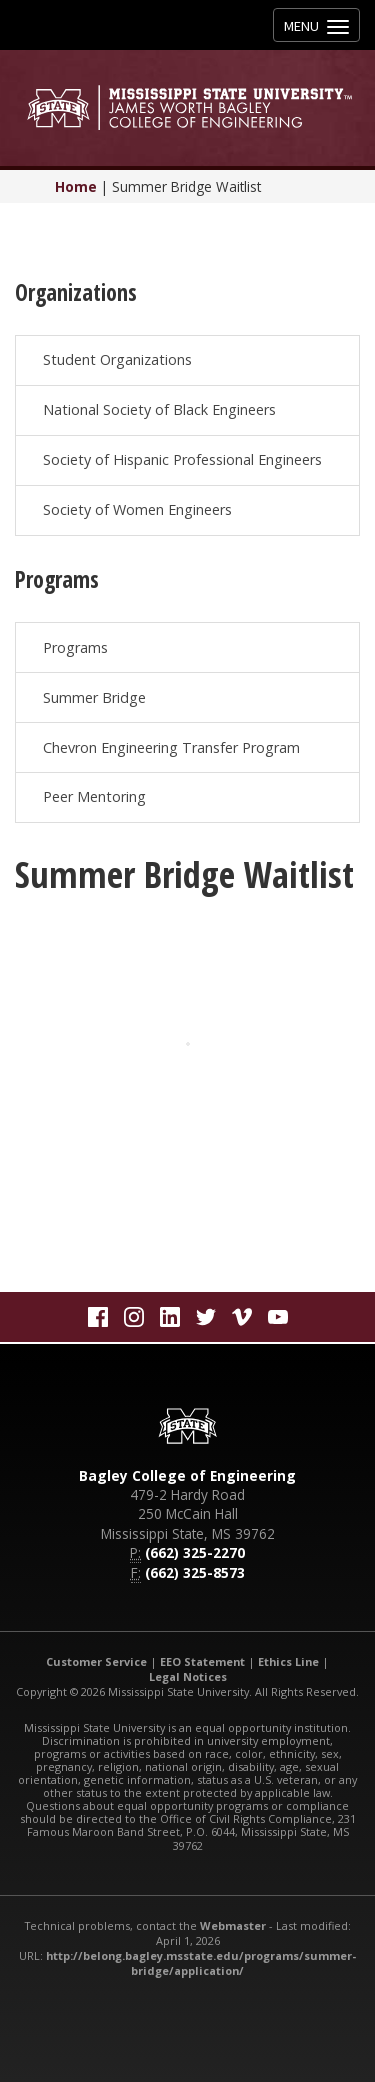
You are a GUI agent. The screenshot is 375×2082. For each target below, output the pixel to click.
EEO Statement (202, 1661)
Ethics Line (288, 1661)
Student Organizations (117, 359)
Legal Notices (188, 1676)
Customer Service (96, 1661)
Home (76, 186)
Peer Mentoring (94, 796)
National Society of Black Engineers (159, 409)
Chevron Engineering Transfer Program (171, 747)
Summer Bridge (94, 697)
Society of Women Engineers (137, 509)
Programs (75, 647)
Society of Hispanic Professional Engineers (182, 459)
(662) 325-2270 (195, 1552)
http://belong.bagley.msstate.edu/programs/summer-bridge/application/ (201, 1963)
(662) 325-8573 (195, 1572)
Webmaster (233, 1925)
